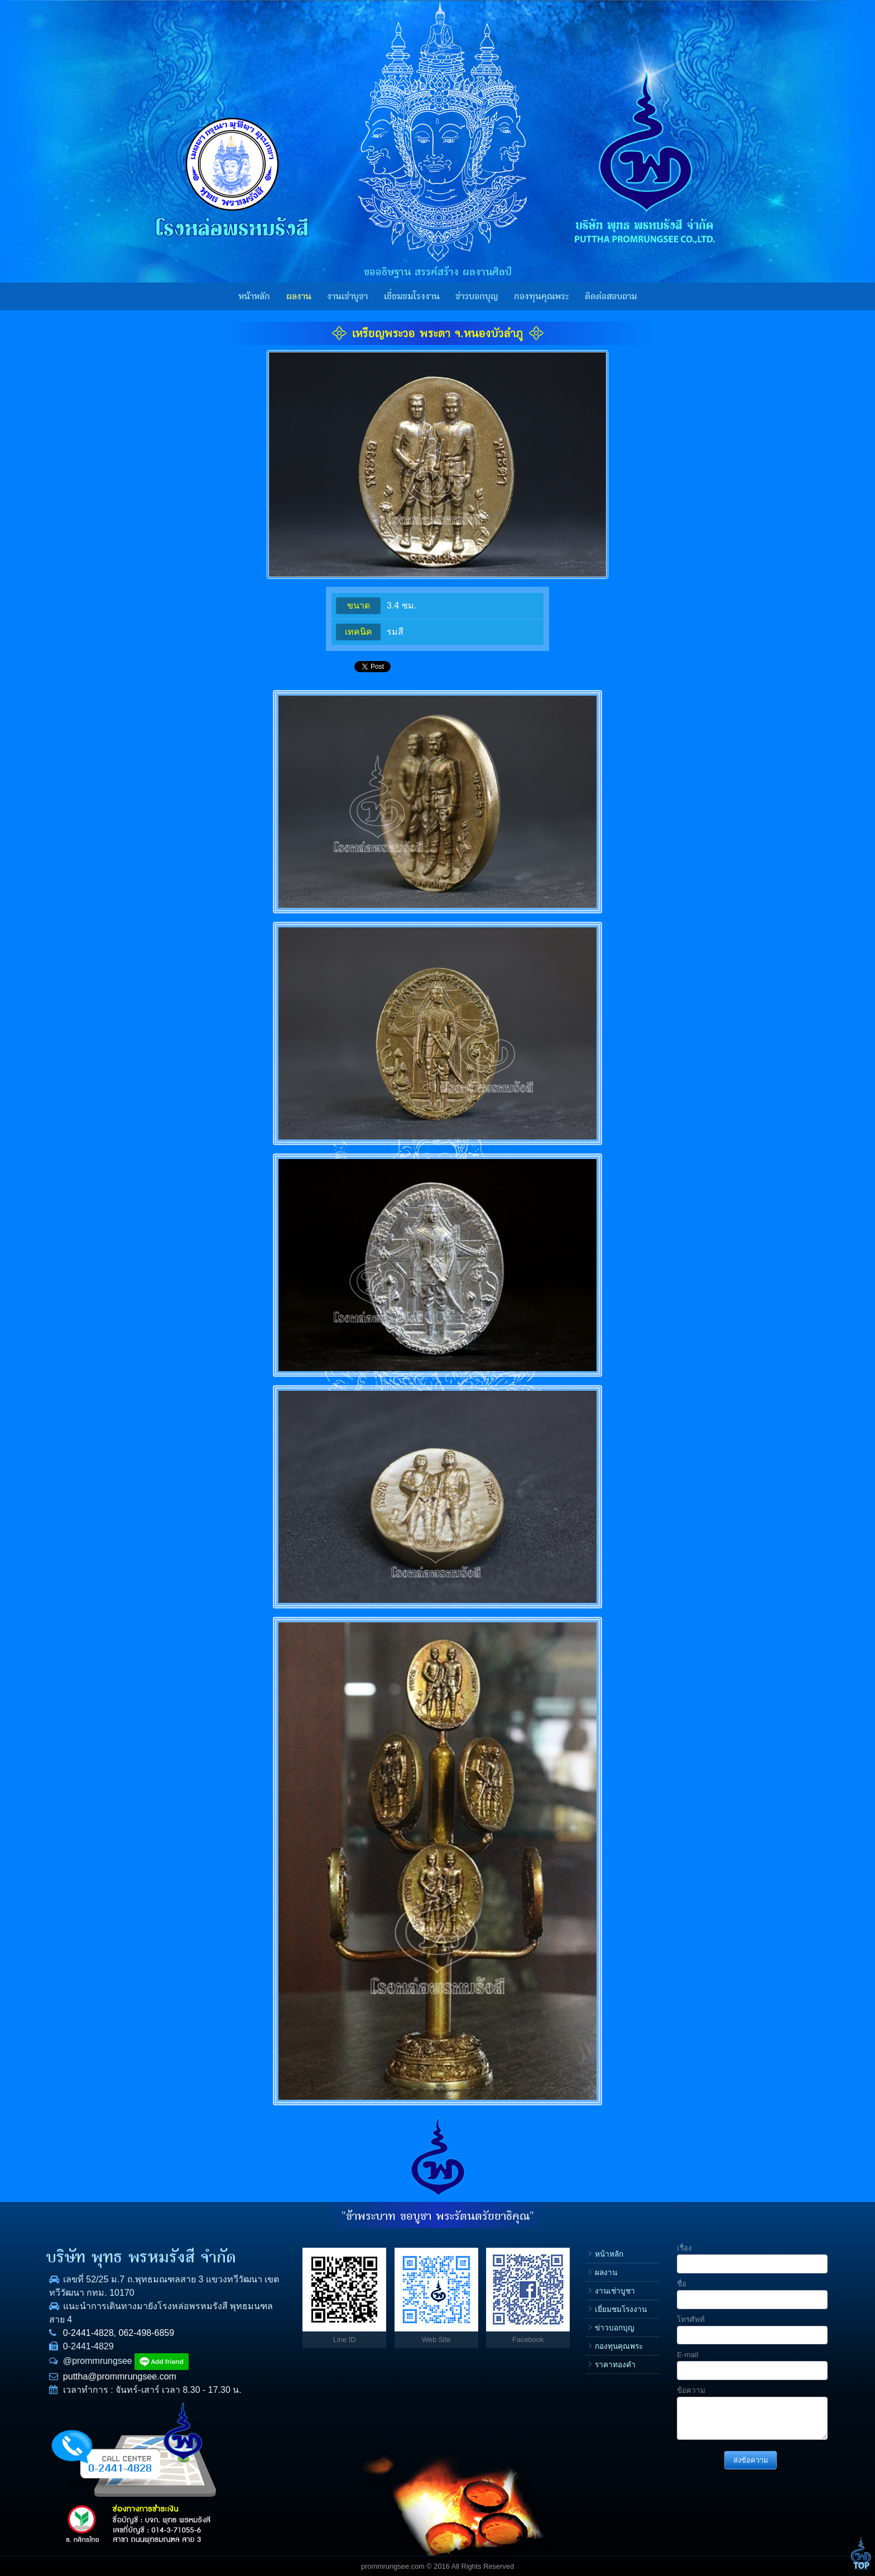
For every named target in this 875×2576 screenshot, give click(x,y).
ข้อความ (691, 2390)
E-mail (687, 2354)
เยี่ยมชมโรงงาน (412, 296)
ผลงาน (298, 296)
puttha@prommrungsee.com (119, 2376)
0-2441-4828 (88, 2333)
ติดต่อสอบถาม (611, 296)
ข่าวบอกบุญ (476, 296)
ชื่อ (681, 2284)
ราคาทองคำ (615, 2364)
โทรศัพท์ (691, 2319)
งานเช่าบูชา (347, 296)
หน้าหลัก (254, 296)
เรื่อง (684, 2248)
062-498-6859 (147, 2333)
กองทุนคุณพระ (541, 296)
